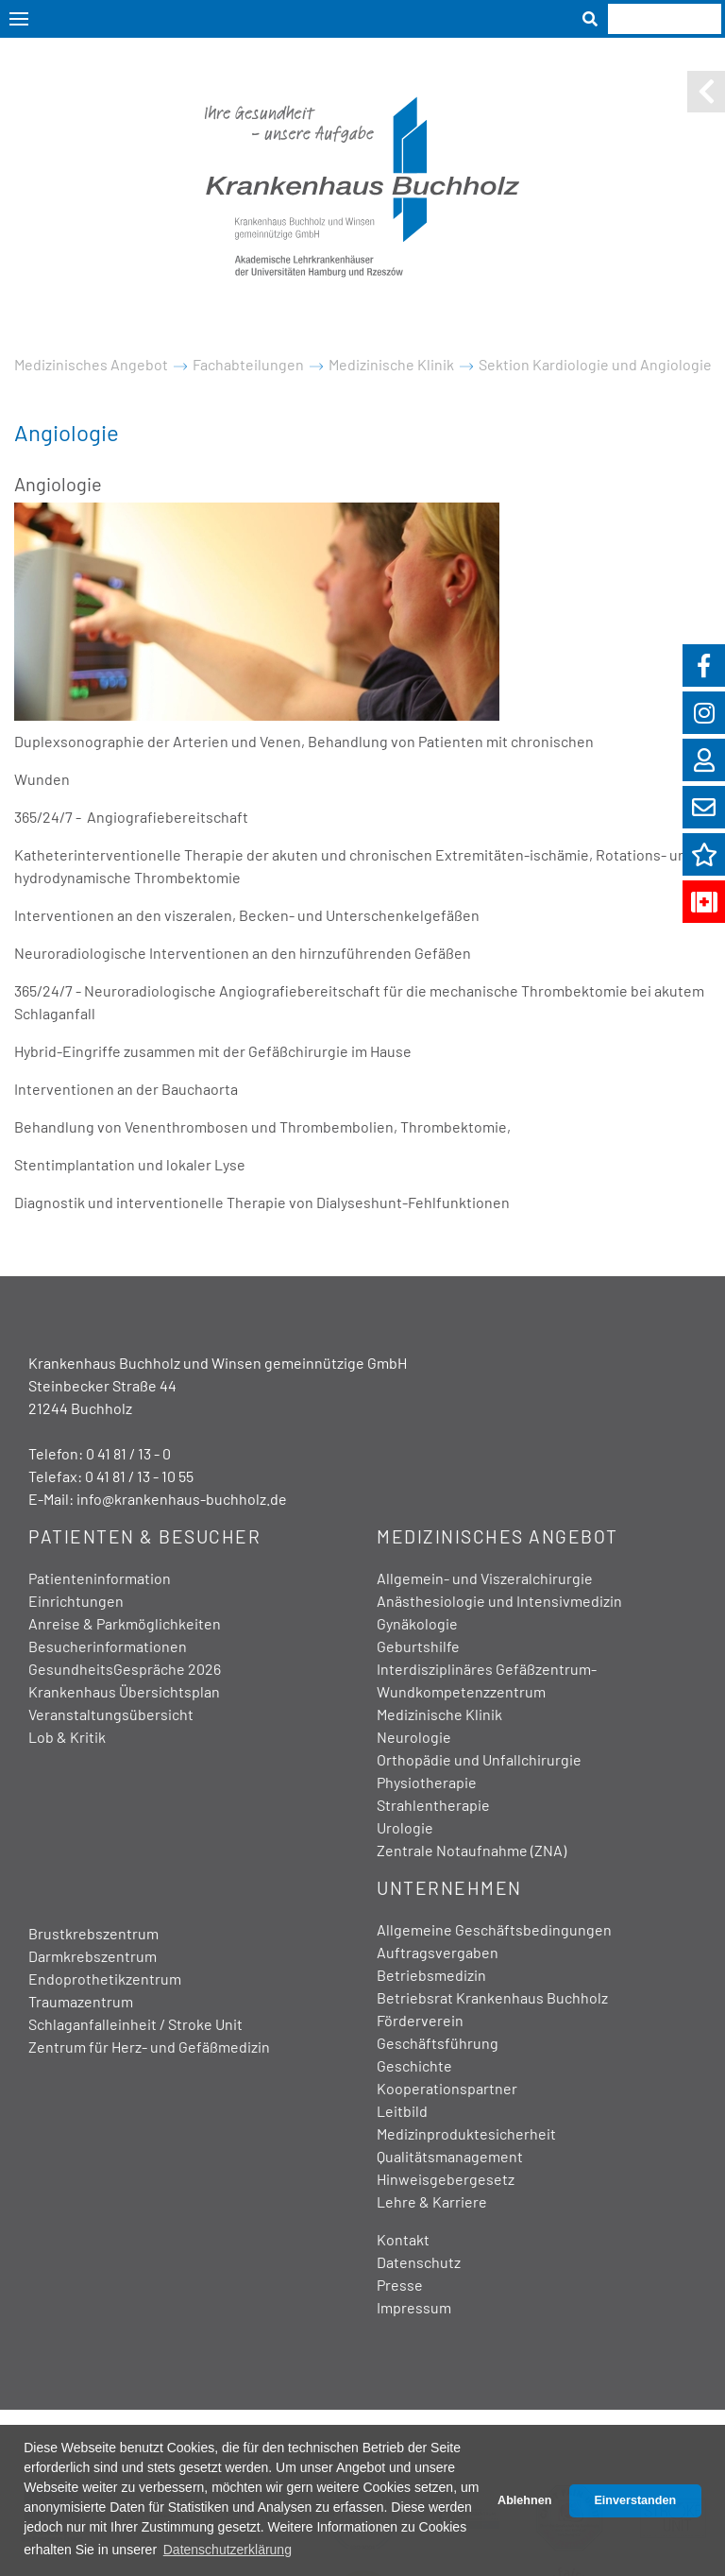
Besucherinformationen (107, 1646)
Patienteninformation (99, 1578)
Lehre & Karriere (432, 2201)
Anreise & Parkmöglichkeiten (124, 1623)
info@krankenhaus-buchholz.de (181, 1499)
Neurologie (414, 1737)
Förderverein (420, 2020)
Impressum (414, 2307)
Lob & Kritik (67, 1737)
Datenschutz (419, 2262)
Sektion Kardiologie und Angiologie (595, 364)
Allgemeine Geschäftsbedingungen (494, 1929)
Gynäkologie (417, 1623)
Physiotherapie (427, 1782)
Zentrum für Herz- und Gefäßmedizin (149, 2047)
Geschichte (414, 2065)
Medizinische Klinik (391, 364)
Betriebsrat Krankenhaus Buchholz (492, 1997)
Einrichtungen (76, 1601)
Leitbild (402, 2111)
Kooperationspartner (447, 2088)
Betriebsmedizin (431, 1975)
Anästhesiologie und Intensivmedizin (499, 1601)
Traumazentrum (80, 2001)
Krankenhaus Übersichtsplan (124, 1691)
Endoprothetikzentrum (104, 1978)
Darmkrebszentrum (92, 1956)
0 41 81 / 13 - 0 (128, 1453)
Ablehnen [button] (524, 2500)
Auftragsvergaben (437, 1952)
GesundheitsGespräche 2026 (124, 1669)
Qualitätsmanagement (450, 2156)
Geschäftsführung (437, 2043)
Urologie (405, 1827)
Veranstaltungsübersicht (111, 1714)
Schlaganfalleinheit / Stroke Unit (135, 2024)
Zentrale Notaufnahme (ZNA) (471, 1850)
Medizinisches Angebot (91, 364)
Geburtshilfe (418, 1646)
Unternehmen (449, 1888)
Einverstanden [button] (635, 2500)
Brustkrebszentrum (93, 1933)
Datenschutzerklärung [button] (227, 2549)
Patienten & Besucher (144, 1536)
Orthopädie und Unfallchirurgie (479, 1759)
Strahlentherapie (433, 1805)
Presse (400, 2285)
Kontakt (403, 2239)
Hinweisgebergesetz (445, 2179)
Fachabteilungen (248, 364)
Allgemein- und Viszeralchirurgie (485, 1578)
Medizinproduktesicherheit (466, 2133)
